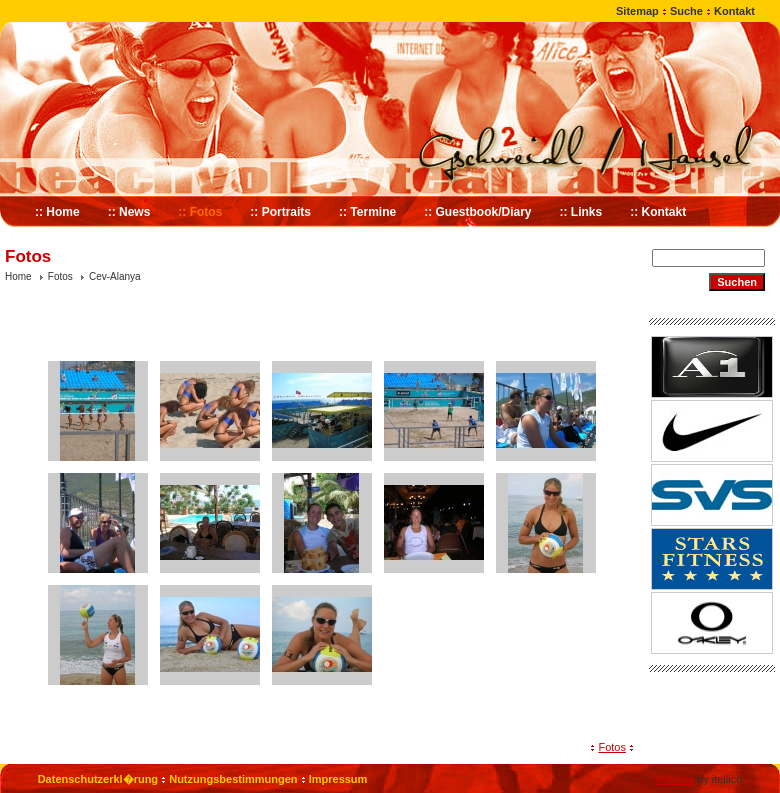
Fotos (60, 276)
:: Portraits (280, 212)
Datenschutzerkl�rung (98, 779)
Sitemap (637, 11)
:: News (129, 212)
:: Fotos (200, 212)
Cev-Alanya (115, 276)
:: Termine (367, 212)
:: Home (57, 212)
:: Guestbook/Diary (477, 212)
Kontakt (734, 11)
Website (674, 779)
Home (18, 276)
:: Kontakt (658, 212)
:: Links (581, 212)
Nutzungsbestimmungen (233, 779)
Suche (686, 11)
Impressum (338, 779)
